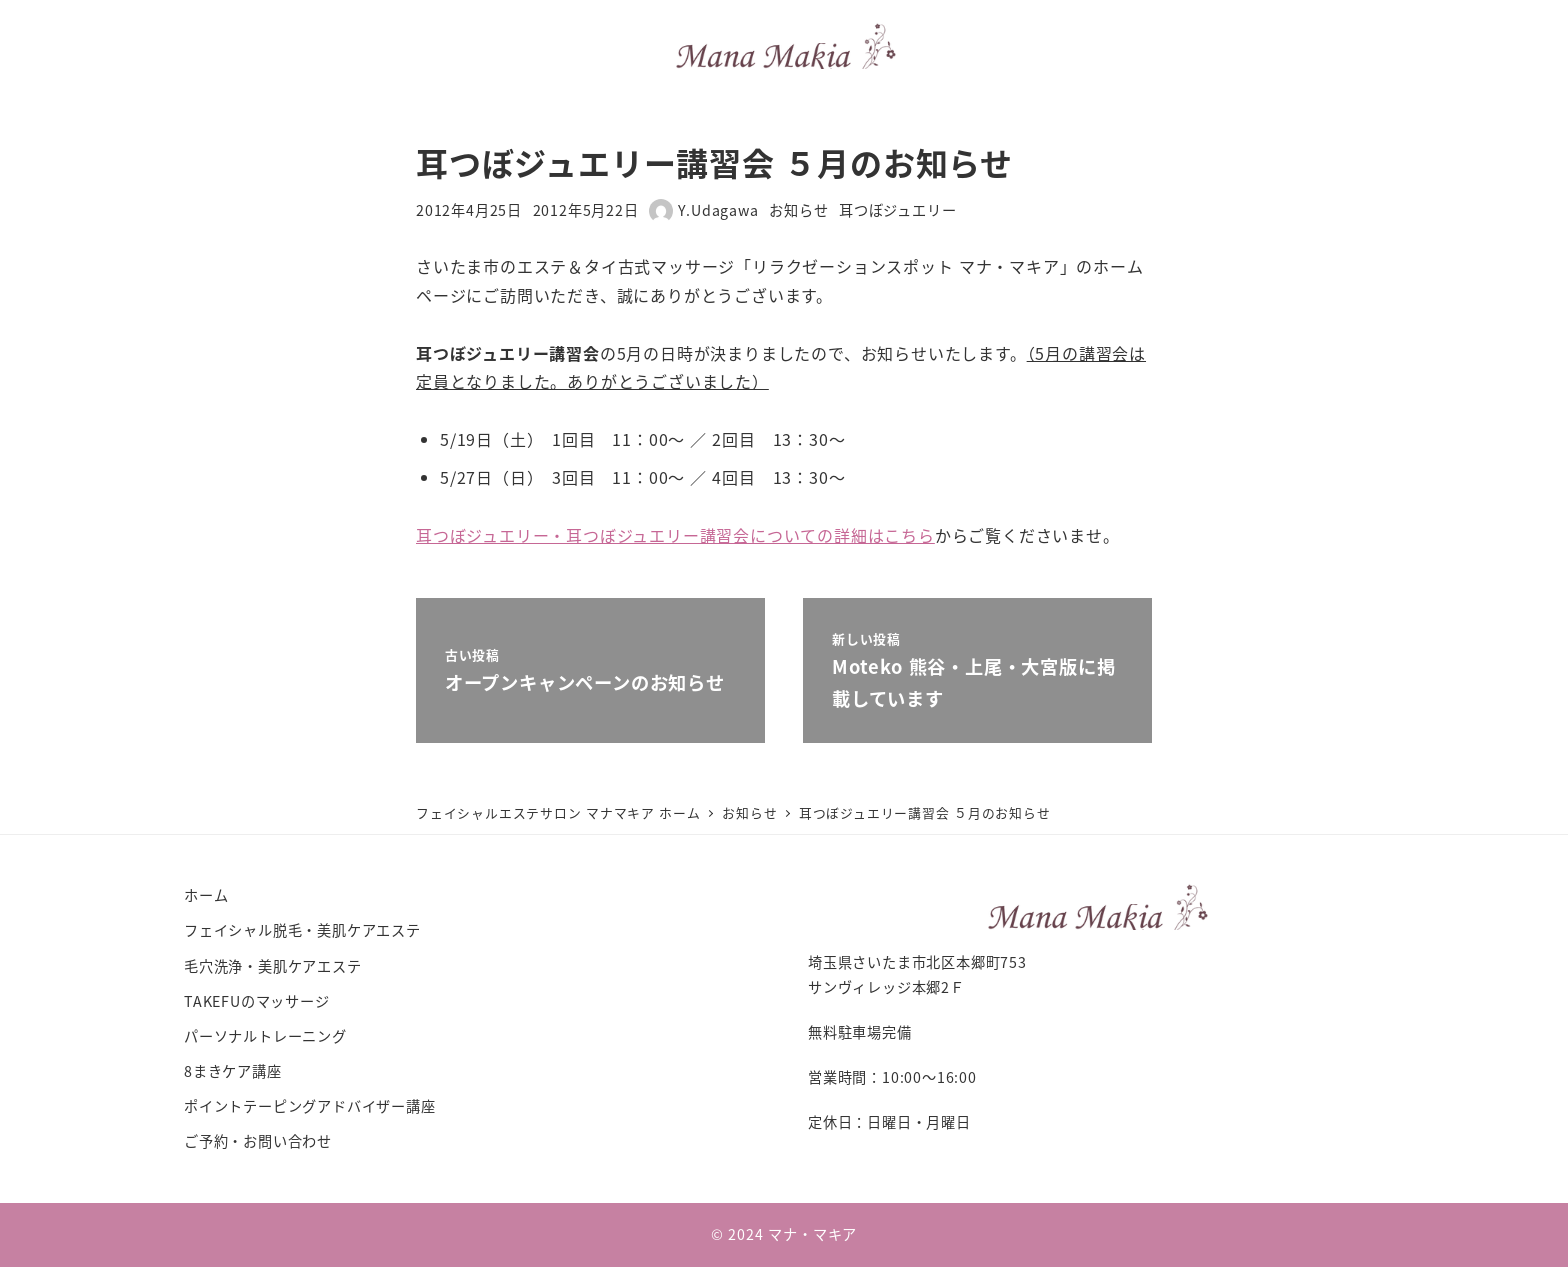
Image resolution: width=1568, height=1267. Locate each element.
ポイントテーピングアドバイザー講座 (310, 1106)
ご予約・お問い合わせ (258, 1141)
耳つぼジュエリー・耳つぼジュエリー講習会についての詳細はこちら (675, 535)
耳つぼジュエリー (897, 210)
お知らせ (798, 210)
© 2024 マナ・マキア (784, 1234)
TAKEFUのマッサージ (257, 1001)
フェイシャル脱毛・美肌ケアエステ (302, 930)
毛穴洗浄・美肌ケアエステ (273, 966)
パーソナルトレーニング (265, 1036)
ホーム (206, 895)
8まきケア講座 (233, 1071)
